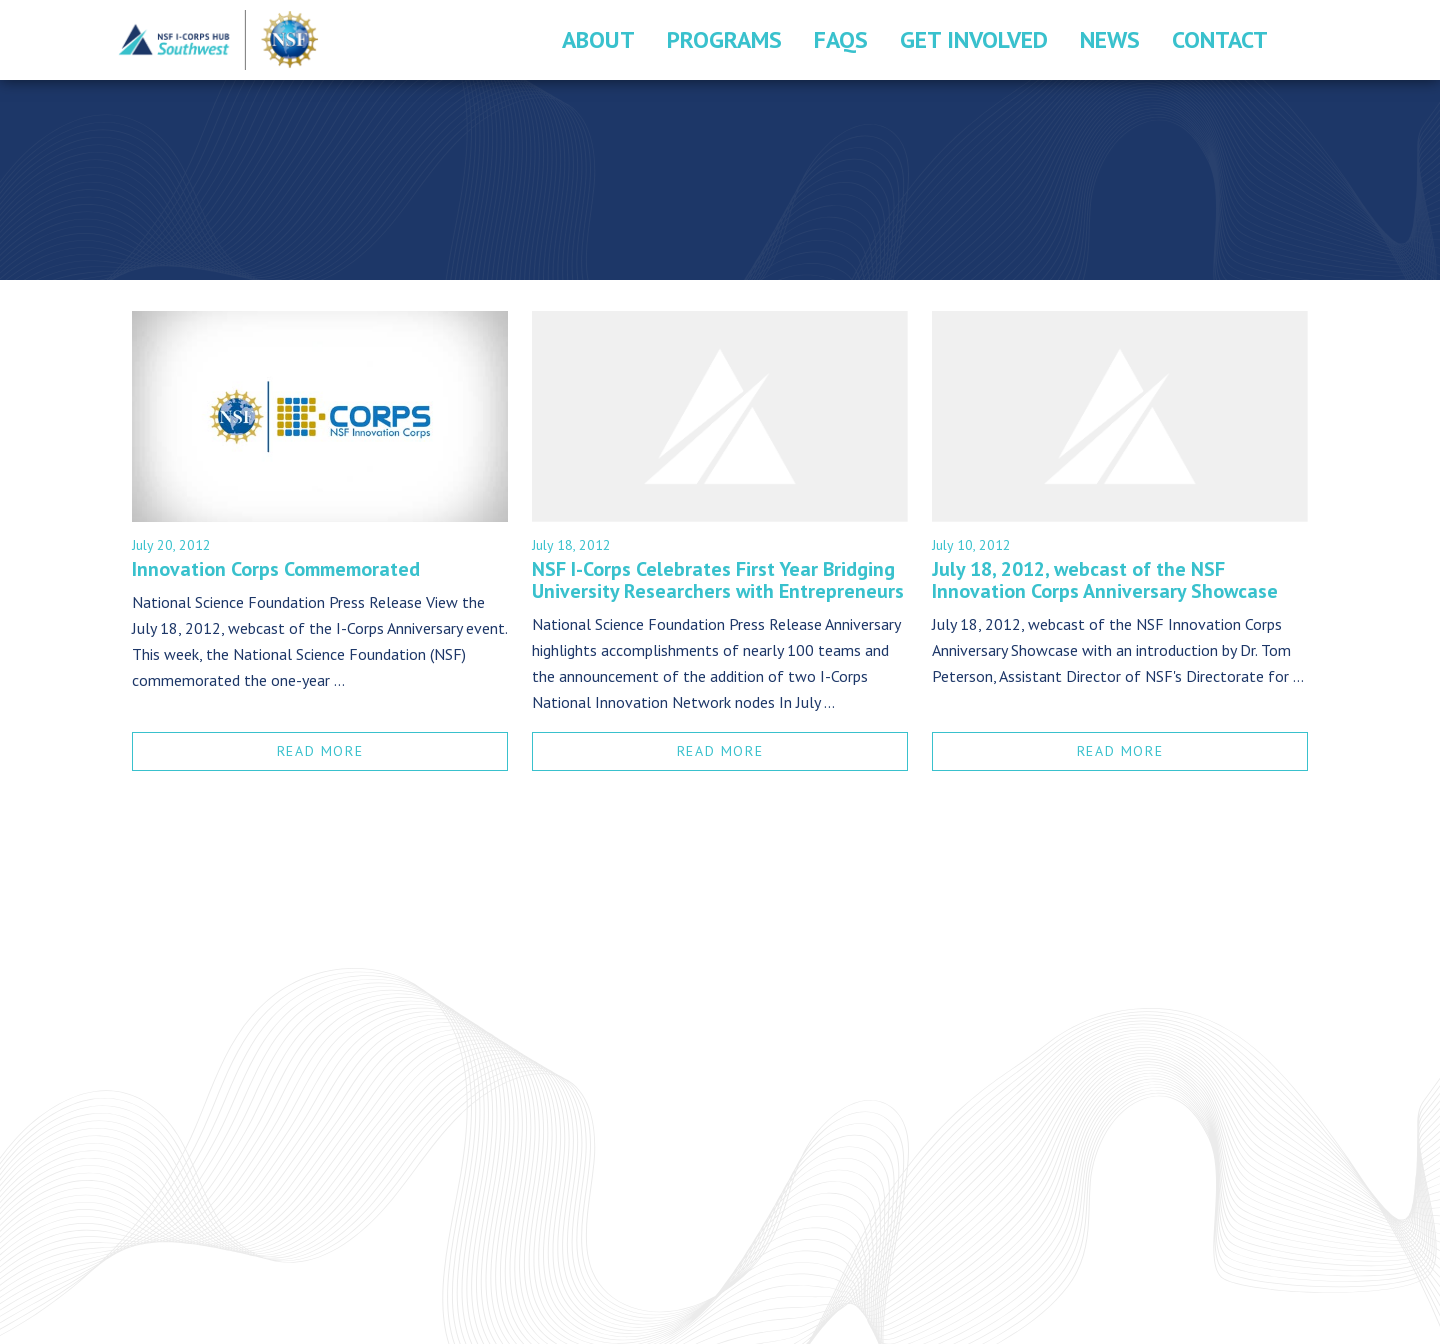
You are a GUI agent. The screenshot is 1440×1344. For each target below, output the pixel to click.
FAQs (841, 39)
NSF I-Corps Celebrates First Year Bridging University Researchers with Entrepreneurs (718, 580)
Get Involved (974, 39)
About (598, 39)
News (1110, 39)
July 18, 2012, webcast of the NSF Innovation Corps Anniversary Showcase (1105, 580)
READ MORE (320, 751)
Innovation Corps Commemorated (276, 569)
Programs (724, 39)
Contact (1220, 39)
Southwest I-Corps (219, 40)
